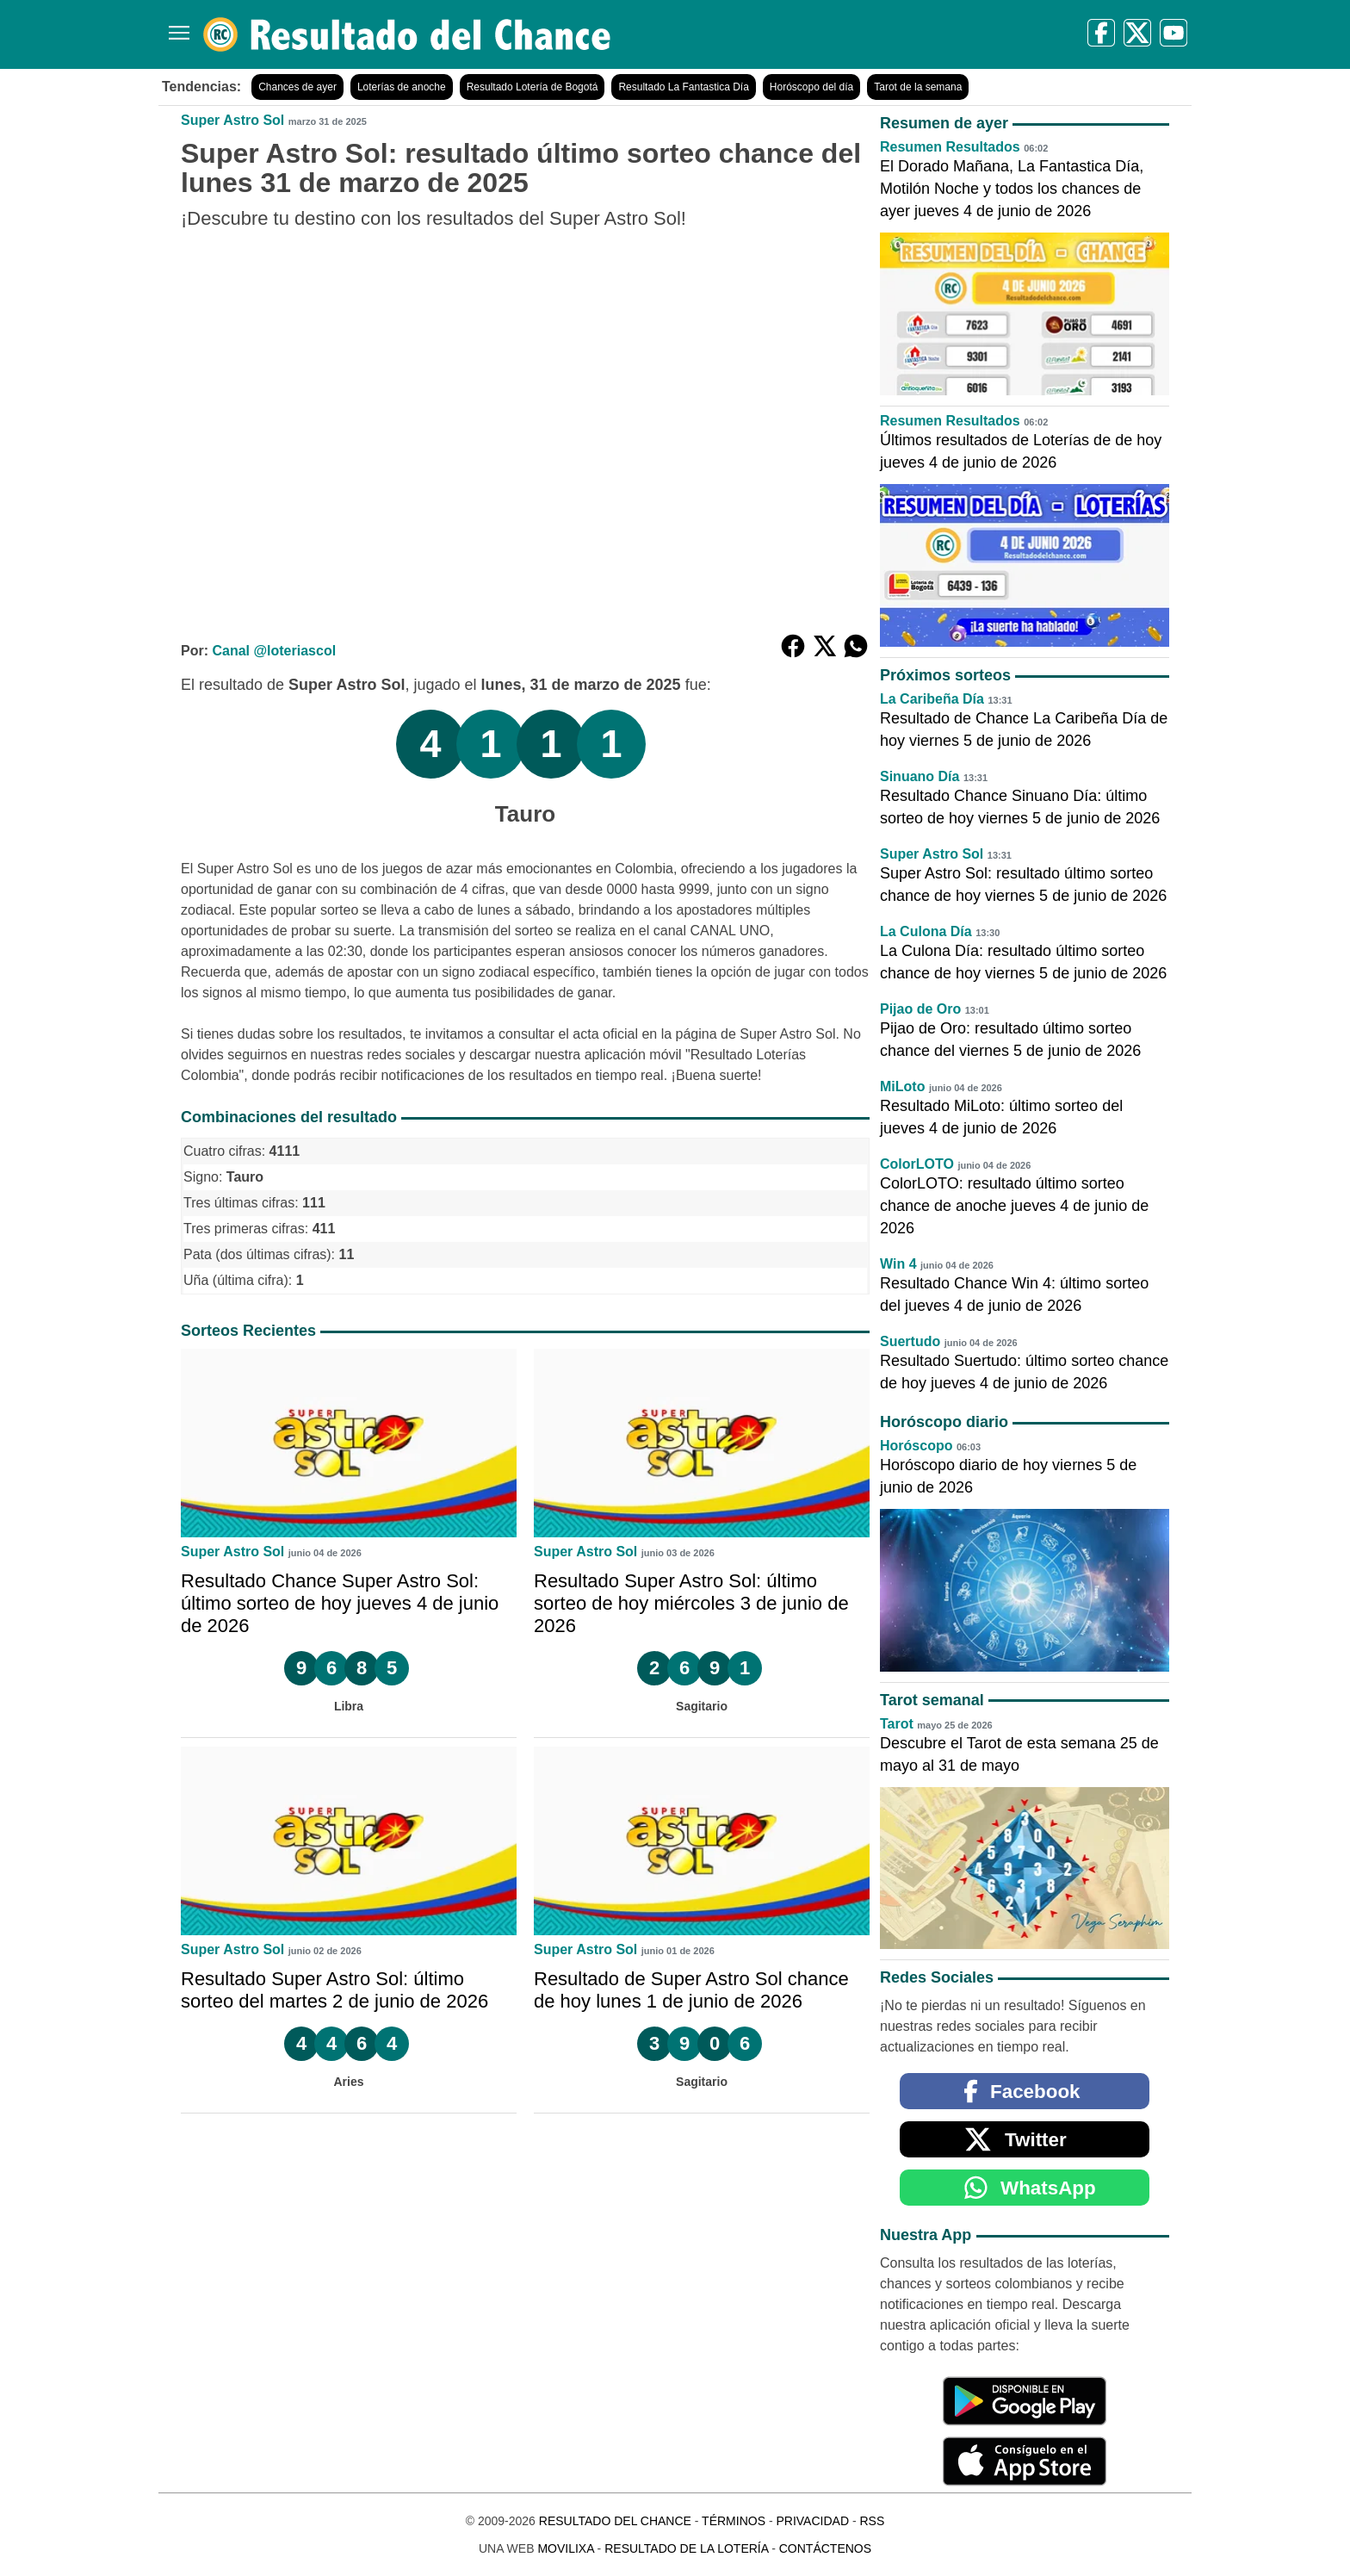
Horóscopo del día (811, 87)
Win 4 (898, 1264)
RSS (871, 2521)
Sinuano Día (919, 776)
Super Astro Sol (232, 120)
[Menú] (175, 26)
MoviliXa (565, 2548)
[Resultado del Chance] (407, 34)
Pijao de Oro (920, 1009)
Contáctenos (825, 2548)
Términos (733, 2521)
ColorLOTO (917, 1164)
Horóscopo (916, 1445)
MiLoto (902, 1086)
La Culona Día (926, 931)
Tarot (896, 1723)
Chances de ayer (297, 87)
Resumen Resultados (950, 147)
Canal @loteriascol (274, 650)
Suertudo (910, 1341)
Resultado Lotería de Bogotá (532, 87)
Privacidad (812, 2521)
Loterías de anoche (401, 87)
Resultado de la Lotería (686, 2548)
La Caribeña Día (932, 699)
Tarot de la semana (918, 87)
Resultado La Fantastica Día (683, 87)
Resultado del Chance (615, 2521)
